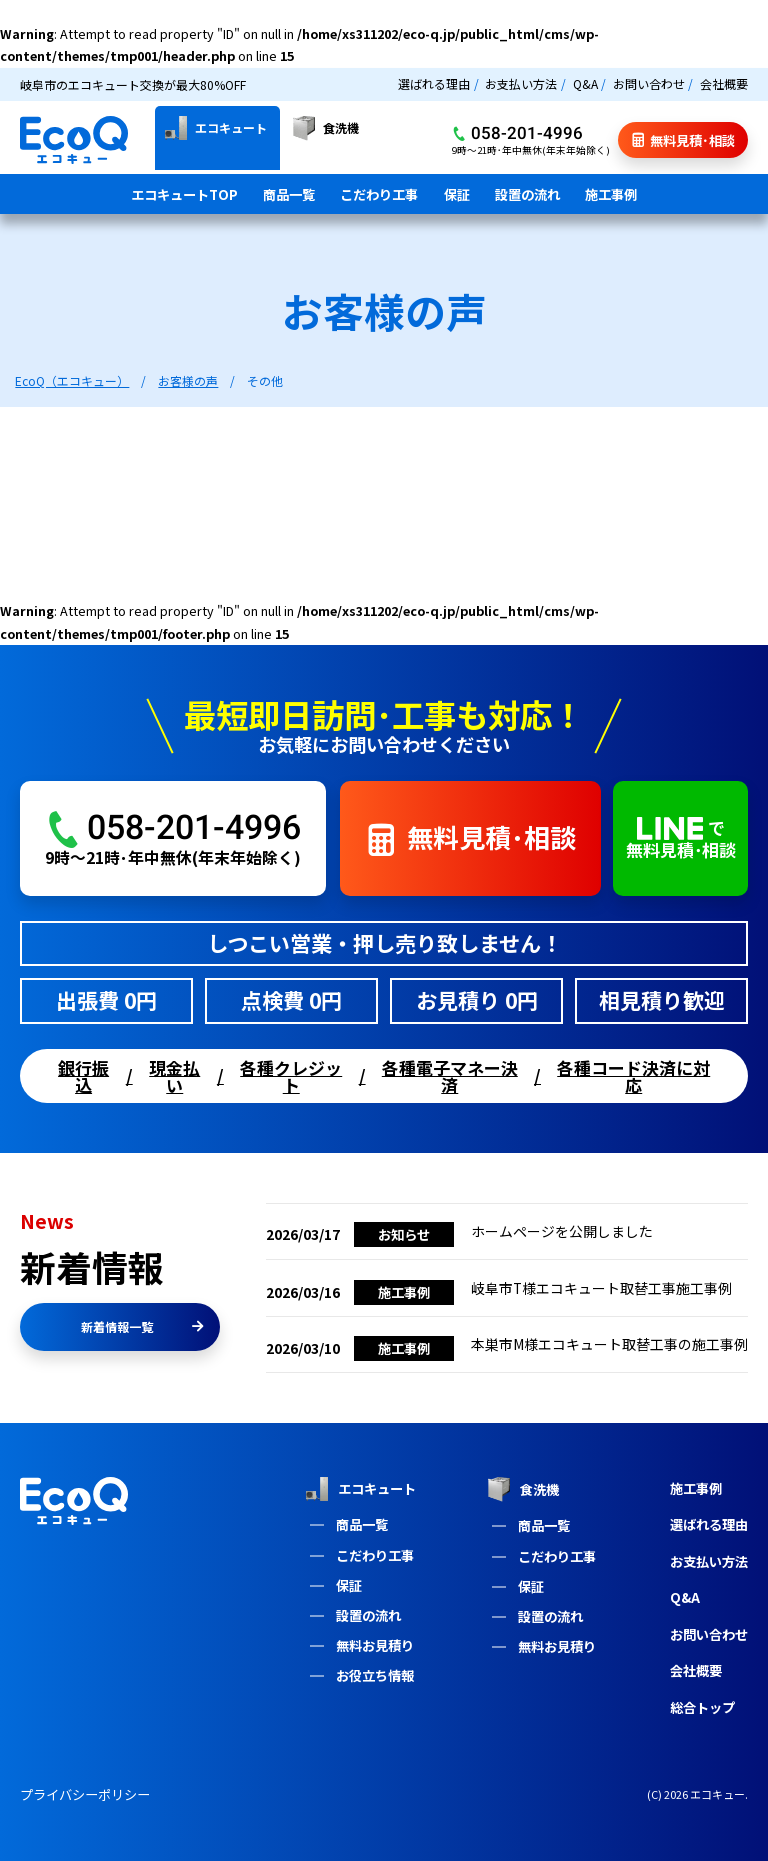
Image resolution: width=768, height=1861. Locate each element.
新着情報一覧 (142, 1326)
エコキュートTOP (184, 194)
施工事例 (611, 194)
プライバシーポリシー (85, 1794)
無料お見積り (375, 1645)
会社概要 (724, 83)
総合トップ (702, 1707)
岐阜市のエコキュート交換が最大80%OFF (133, 84)
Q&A (585, 83)
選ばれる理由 (434, 83)
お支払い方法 (521, 83)
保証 (457, 194)
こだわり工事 (379, 194)
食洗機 (523, 1489)
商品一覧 (289, 194)
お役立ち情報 (375, 1675)
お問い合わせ (649, 83)
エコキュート (360, 1489)
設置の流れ (527, 194)
